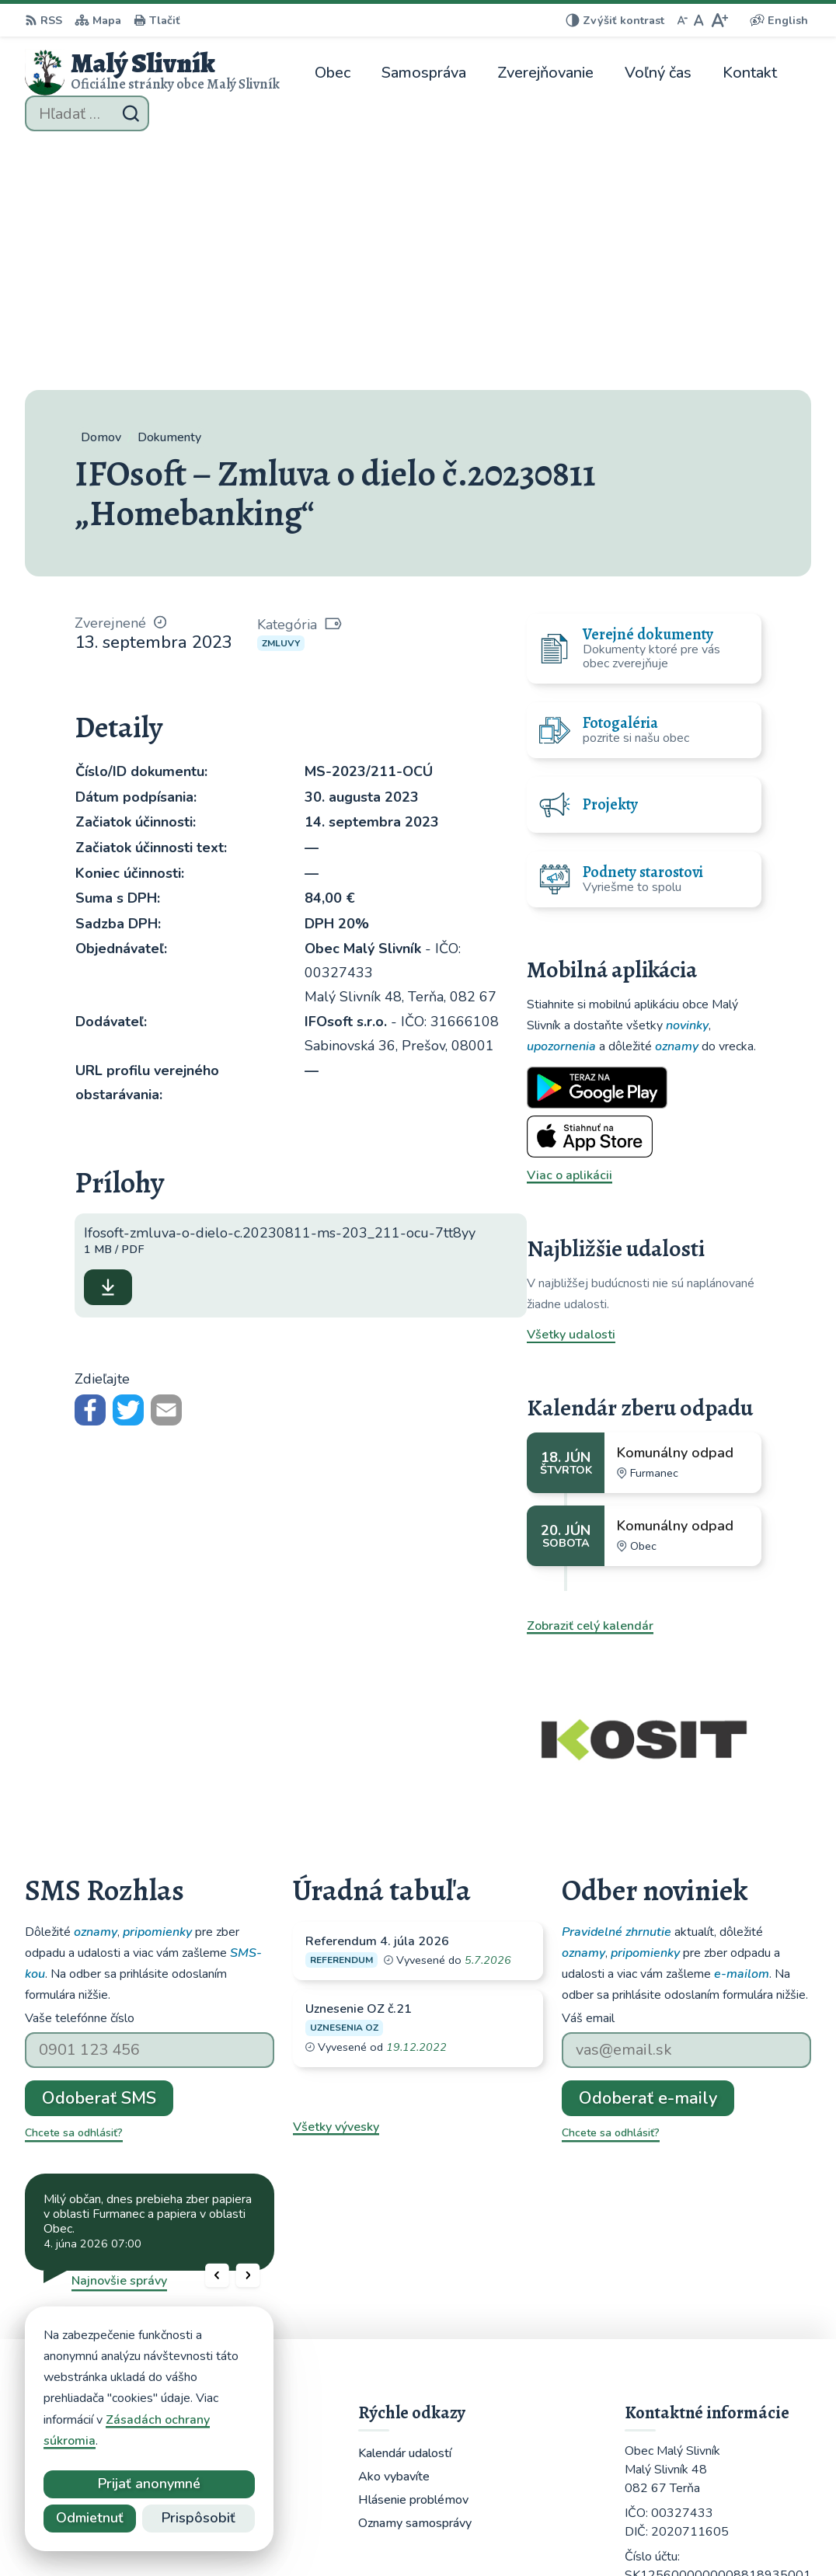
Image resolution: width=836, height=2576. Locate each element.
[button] (217, 2029)
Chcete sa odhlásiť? (74, 1886)
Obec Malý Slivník (449, 2534)
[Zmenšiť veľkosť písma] (682, 20)
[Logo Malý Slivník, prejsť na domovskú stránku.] (152, 72)
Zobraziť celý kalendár (590, 1378)
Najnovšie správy (119, 2033)
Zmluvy (281, 397)
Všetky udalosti (571, 1088)
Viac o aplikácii (569, 929)
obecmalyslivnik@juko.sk (695, 2374)
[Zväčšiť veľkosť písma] (719, 20)
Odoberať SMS (99, 1852)
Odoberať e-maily (648, 1852)
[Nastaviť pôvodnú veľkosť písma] (699, 20)
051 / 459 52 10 (672, 2356)
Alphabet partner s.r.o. (233, 2534)
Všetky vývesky (336, 1880)
